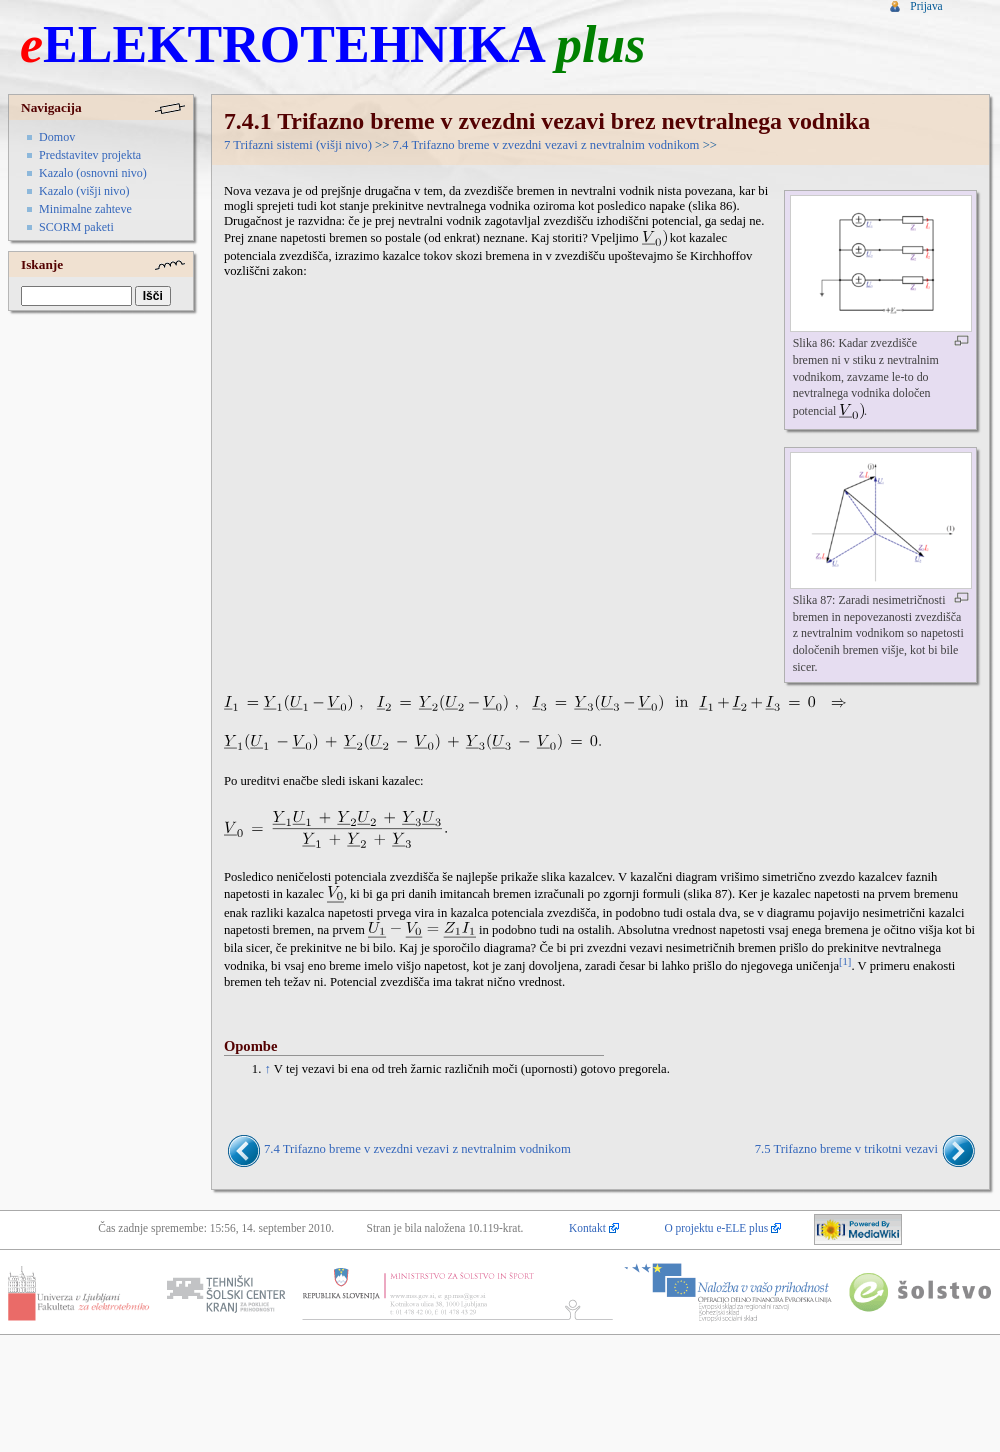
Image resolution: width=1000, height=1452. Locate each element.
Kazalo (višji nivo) (84, 191)
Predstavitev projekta (90, 155)
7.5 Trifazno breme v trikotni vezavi (846, 1150)
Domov (57, 137)
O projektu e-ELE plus (716, 1228)
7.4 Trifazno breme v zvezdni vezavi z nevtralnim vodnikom (546, 145)
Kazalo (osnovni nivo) (93, 173)
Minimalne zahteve (85, 209)
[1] (845, 961)
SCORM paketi (76, 227)
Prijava (926, 6)
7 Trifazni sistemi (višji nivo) (298, 145)
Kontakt (587, 1228)
